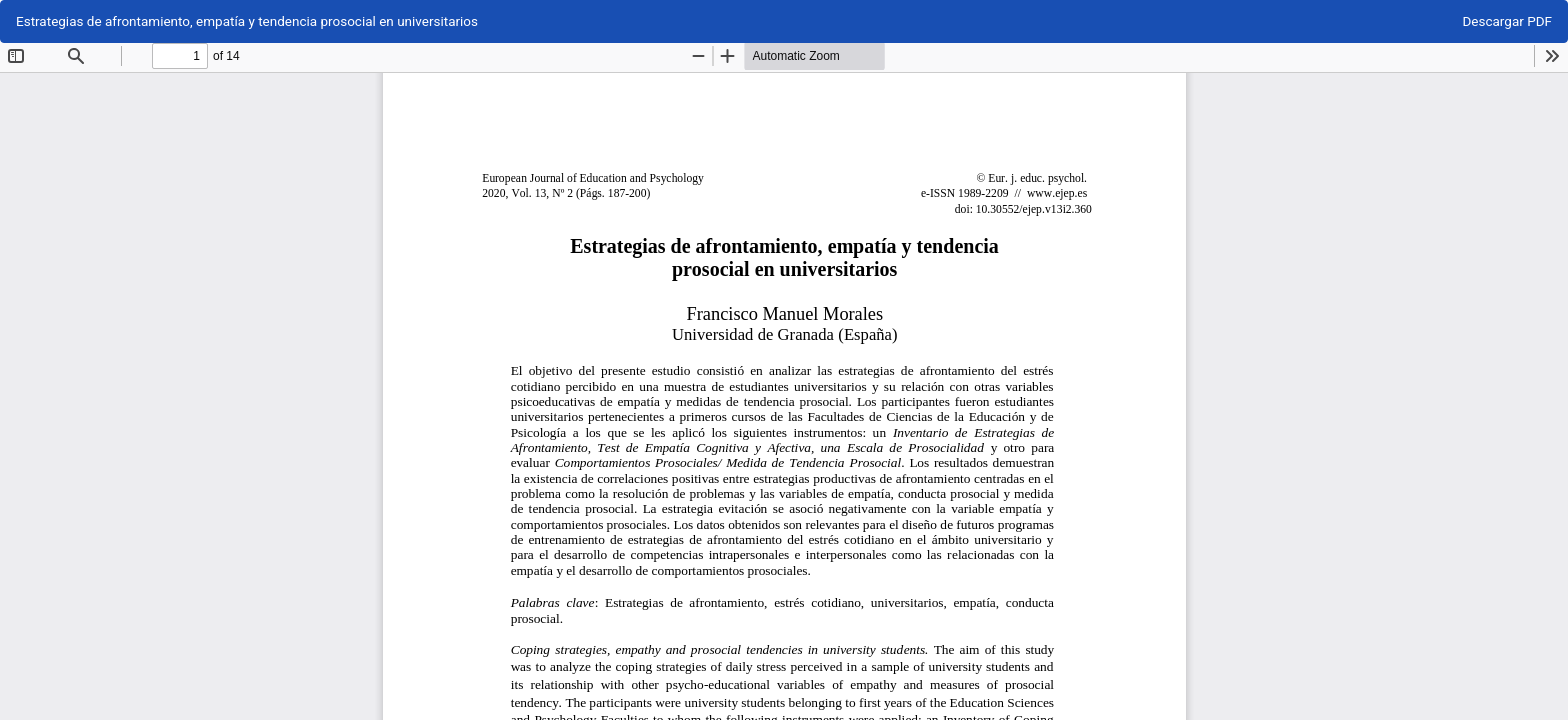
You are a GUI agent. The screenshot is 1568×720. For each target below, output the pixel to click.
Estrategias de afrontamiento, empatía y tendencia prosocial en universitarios (247, 21)
